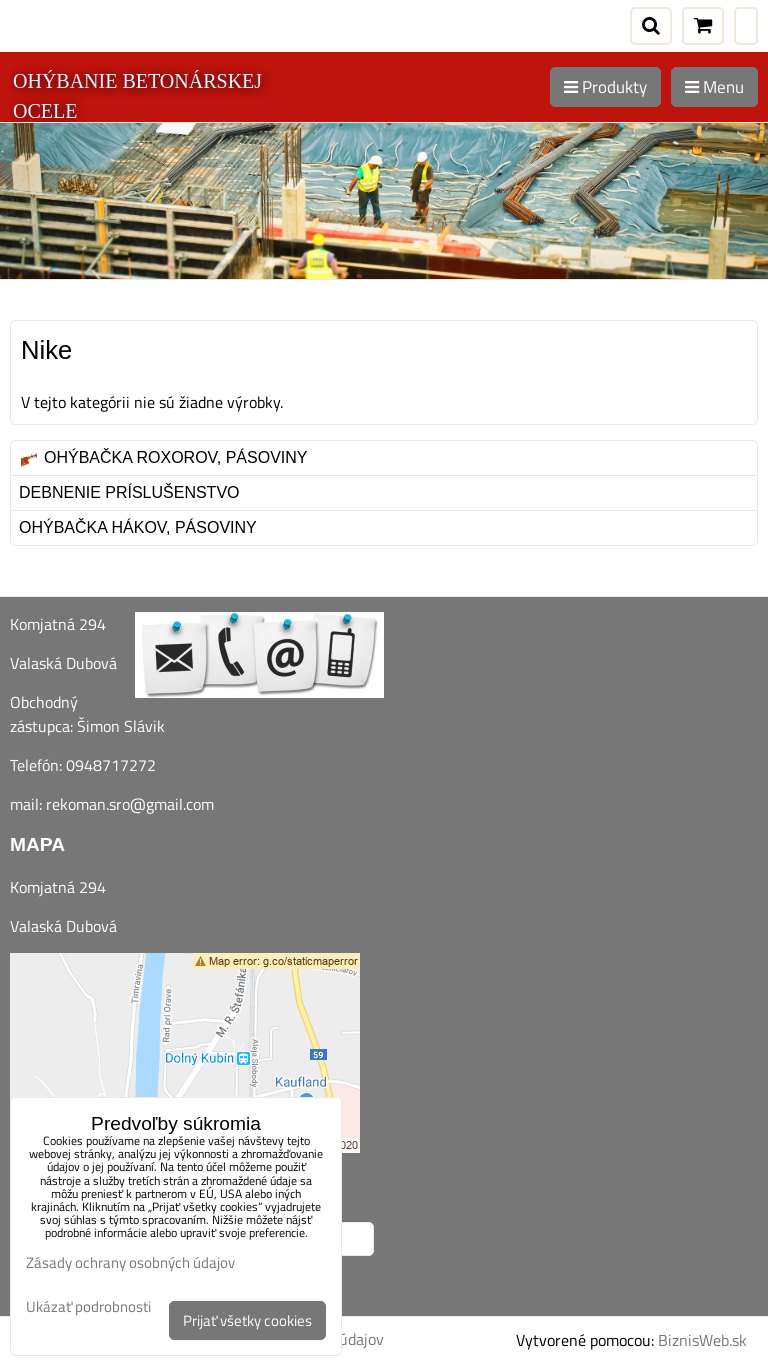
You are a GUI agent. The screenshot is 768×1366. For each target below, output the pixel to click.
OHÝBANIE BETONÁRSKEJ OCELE (137, 96)
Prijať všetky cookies (247, 1320)
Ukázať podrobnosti (88, 1307)
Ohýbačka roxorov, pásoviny (163, 458)
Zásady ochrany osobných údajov (130, 1262)
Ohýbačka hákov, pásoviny (138, 527)
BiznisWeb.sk (702, 1340)
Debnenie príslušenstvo (129, 492)
